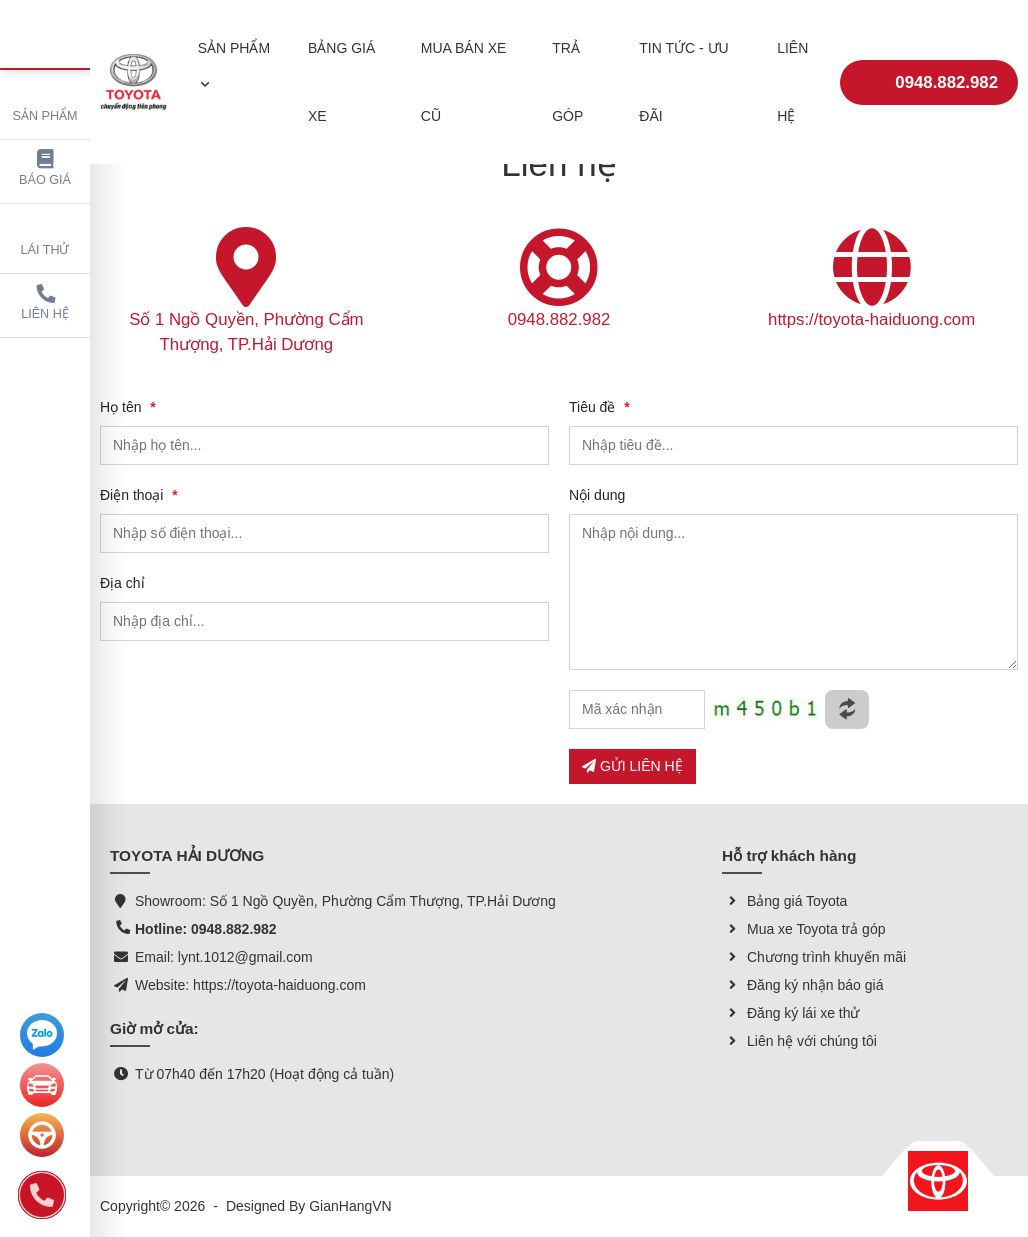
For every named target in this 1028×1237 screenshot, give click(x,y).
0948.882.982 (929, 68)
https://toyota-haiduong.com (871, 319)
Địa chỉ (122, 583)
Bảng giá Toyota (784, 901)
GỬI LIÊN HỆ (632, 766)
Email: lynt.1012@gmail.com (224, 957)
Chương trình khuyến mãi (814, 957)
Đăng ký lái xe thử (791, 1013)
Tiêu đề (599, 407)
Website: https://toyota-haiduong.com (250, 985)
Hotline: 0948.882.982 (206, 929)
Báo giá (45, 168)
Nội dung (597, 495)
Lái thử (45, 235)
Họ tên (128, 407)
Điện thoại (139, 495)
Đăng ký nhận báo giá (802, 985)
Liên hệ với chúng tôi (799, 1041)
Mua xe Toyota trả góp (803, 929)
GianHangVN (350, 1206)
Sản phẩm (45, 101)
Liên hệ (45, 302)
